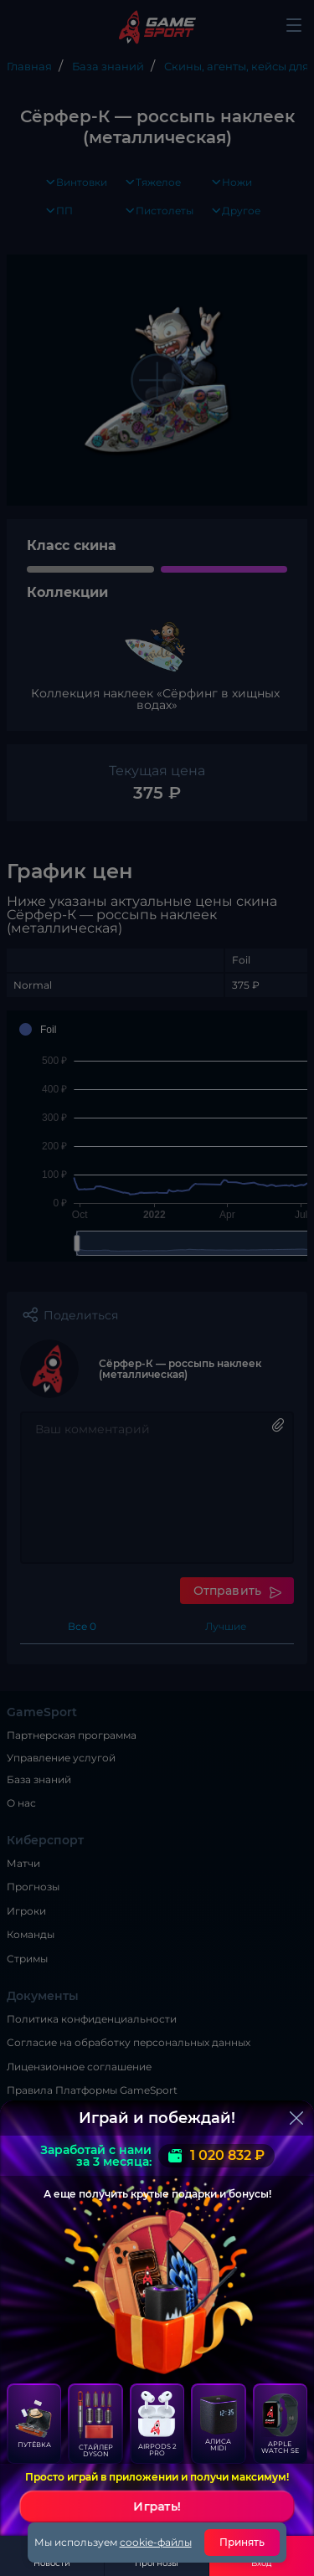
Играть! (157, 2506)
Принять (242, 2542)
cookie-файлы (156, 2542)
